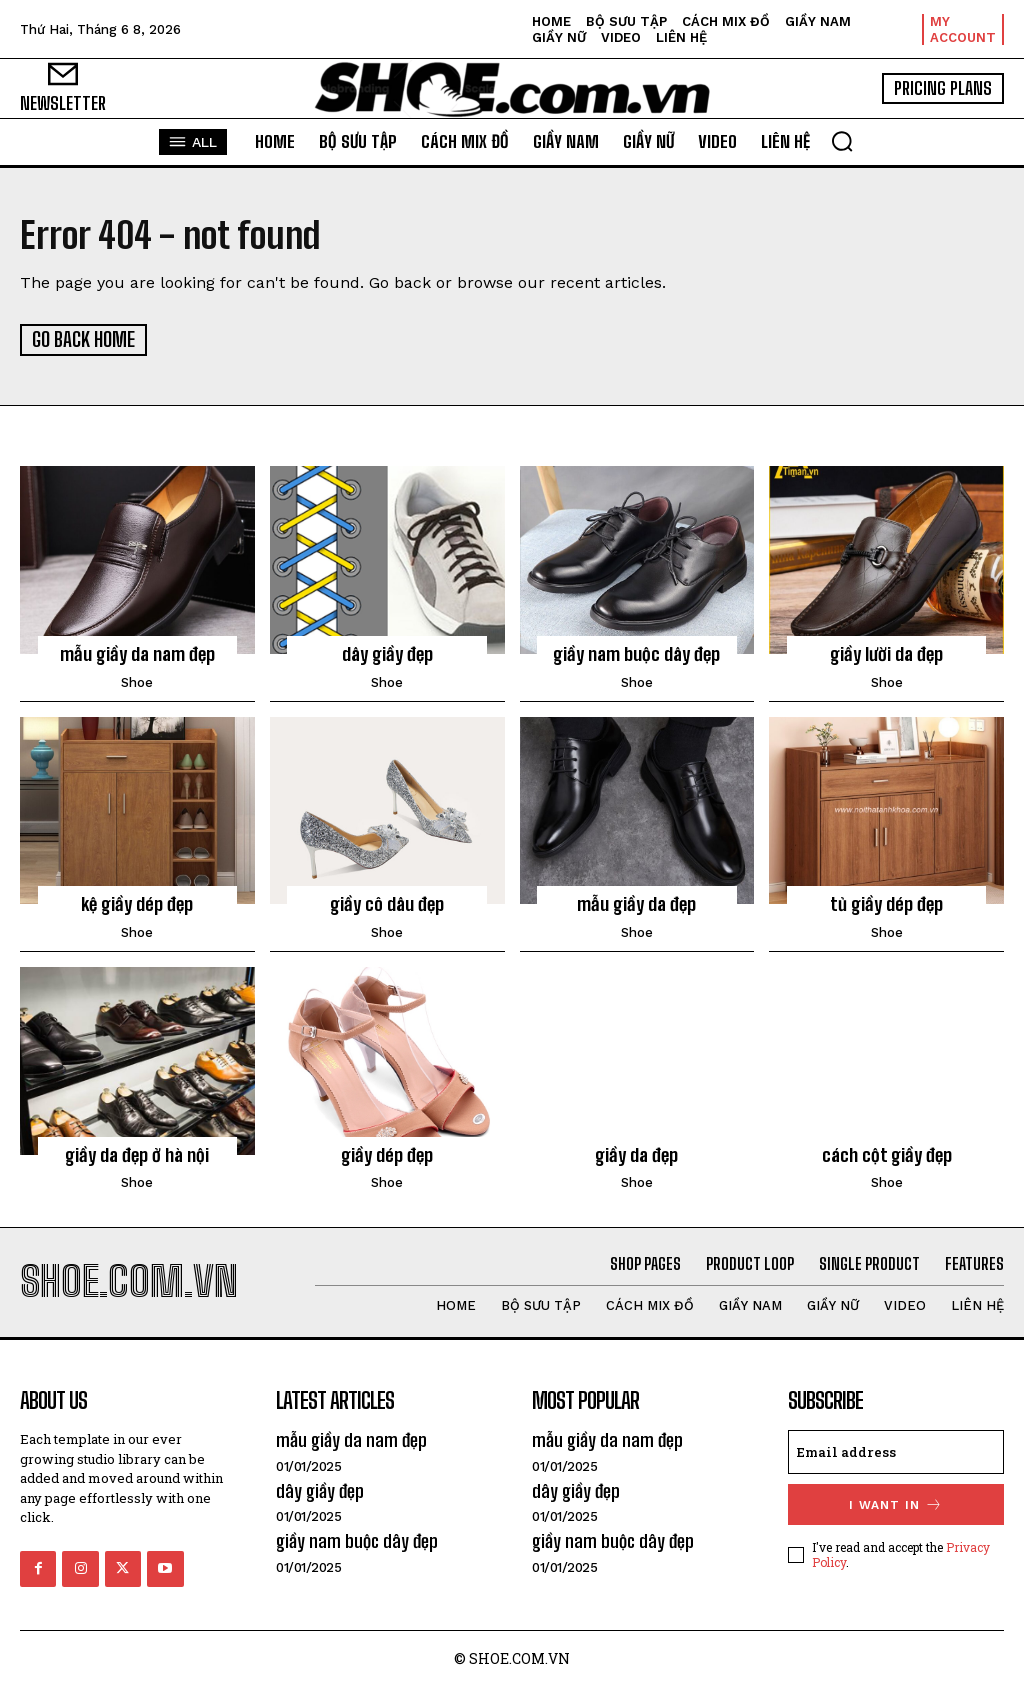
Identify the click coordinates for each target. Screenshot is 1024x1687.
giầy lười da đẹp (886, 653)
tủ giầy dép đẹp (886, 903)
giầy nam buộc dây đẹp (636, 653)
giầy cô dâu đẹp (387, 903)
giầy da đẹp (636, 1153)
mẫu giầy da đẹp (636, 903)
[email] (896, 1451)
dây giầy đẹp (387, 653)
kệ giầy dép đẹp (137, 903)
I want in (896, 1503)
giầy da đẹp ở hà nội (137, 1153)
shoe (137, 680)
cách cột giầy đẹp (887, 1153)
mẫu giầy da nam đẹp (137, 653)
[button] (842, 141)
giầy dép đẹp (387, 1153)
